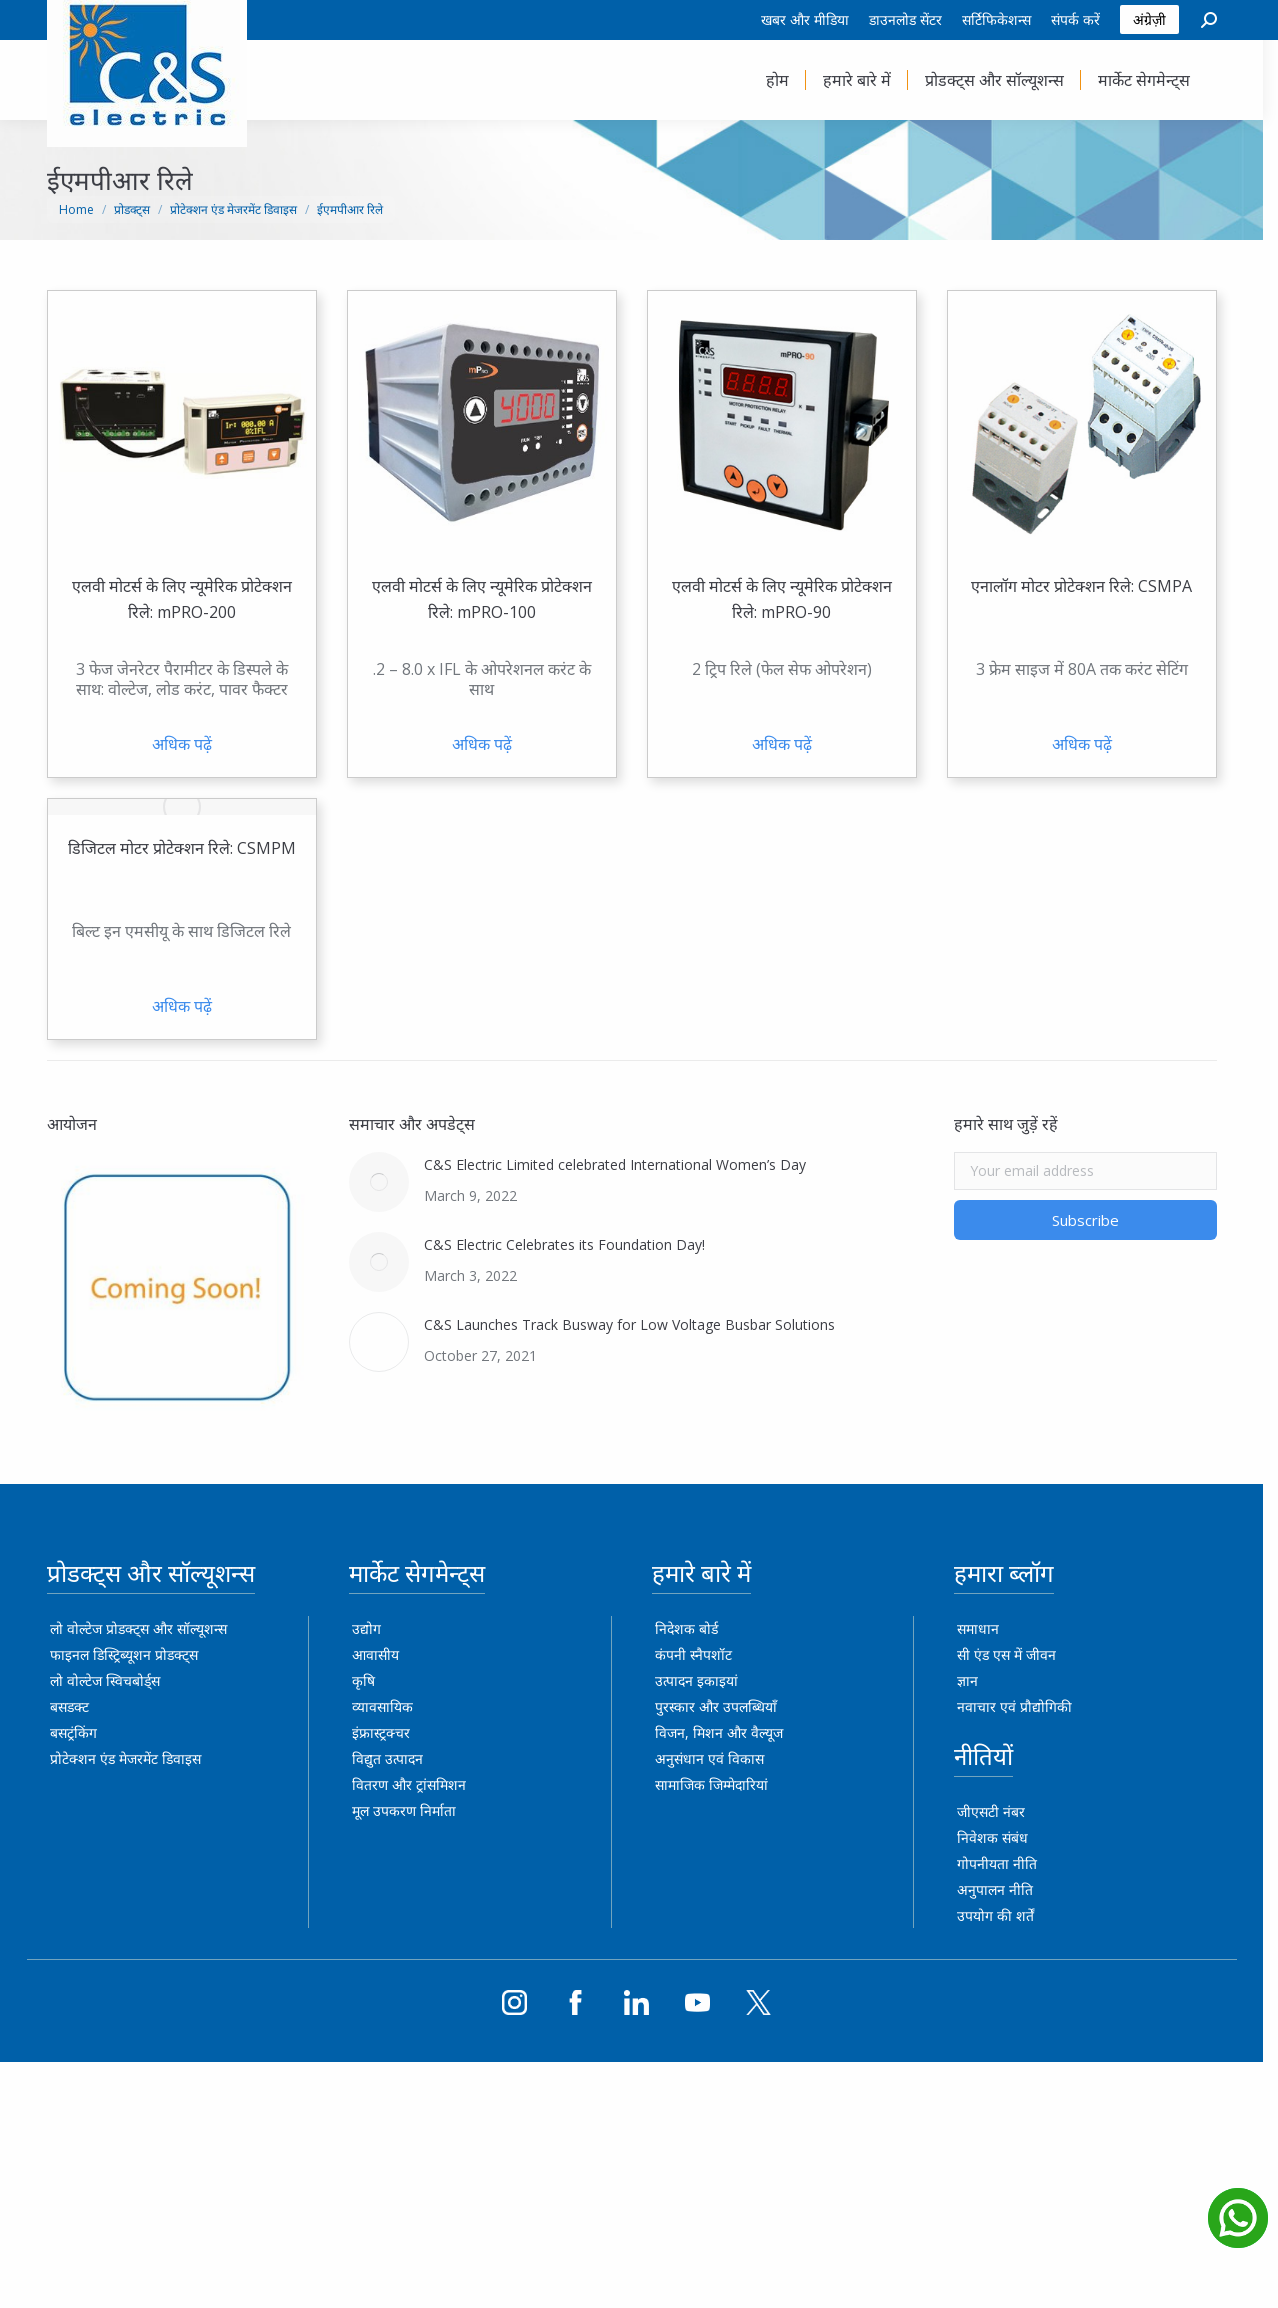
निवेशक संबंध (1000, 1837)
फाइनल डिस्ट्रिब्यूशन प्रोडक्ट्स (131, 1654)
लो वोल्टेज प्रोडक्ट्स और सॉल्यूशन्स (145, 1628)
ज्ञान (975, 1680)
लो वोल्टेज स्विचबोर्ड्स (112, 1680)
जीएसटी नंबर (999, 1811)
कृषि (371, 1680)
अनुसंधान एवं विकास (716, 1758)
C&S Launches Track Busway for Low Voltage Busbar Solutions (637, 1324)
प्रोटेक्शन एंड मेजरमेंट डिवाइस (132, 1758)
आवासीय (383, 1654)
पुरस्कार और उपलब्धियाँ (723, 1706)
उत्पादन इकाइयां (703, 1680)
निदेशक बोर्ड (693, 1628)
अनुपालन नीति (1003, 1889)
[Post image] (387, 1182)
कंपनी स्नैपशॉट (700, 1654)
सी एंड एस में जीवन (1014, 1654)
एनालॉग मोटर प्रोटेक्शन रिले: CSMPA (1089, 586)
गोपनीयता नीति (1005, 1863)
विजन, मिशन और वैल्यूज (726, 1732)
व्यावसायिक (390, 1706)
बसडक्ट (76, 1706)
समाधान (986, 1628)
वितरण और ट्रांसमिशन (417, 1784)
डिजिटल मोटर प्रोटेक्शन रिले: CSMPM (189, 848)
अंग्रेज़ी (1156, 19)
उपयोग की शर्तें (1003, 1915)
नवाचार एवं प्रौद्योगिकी (1022, 1706)
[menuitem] (812, 20)
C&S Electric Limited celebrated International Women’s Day (623, 1164)
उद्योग (374, 1628)
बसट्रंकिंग (80, 1732)
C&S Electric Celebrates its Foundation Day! (572, 1244)
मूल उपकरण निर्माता (412, 1810)
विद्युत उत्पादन (395, 1758)
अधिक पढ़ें (189, 744)
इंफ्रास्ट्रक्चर (389, 1732)
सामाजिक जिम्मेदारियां (718, 1784)
